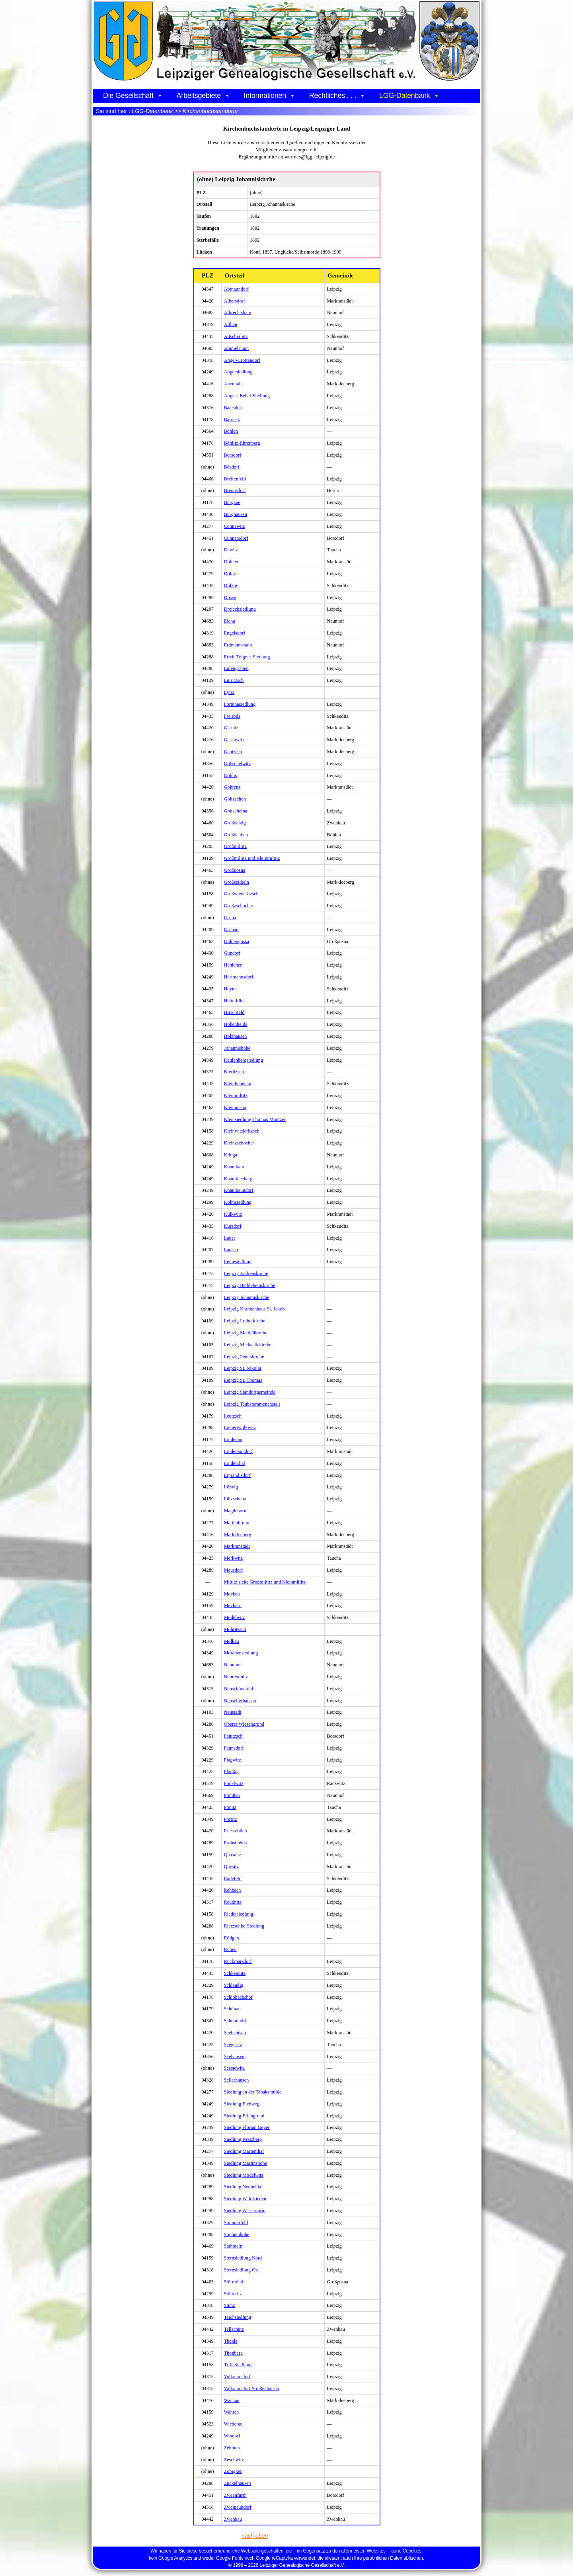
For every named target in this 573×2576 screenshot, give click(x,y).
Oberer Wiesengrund (244, 1724)
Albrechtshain (237, 312)
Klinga (230, 1155)
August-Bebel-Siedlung (247, 395)
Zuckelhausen (237, 2483)
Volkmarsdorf (237, 2376)
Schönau (232, 2009)
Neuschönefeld (238, 1688)
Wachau (232, 2400)
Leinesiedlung (237, 1261)
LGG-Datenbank (409, 95)
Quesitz (231, 1866)
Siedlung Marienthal (244, 2151)
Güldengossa (236, 941)
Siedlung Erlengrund (244, 2116)
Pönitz (230, 1807)
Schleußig (234, 1985)
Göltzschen (235, 799)
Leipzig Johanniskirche (246, 1297)
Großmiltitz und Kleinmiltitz (252, 858)
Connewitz (234, 526)
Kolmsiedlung (237, 1202)
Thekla (231, 2341)
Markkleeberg (237, 1534)
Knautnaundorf (238, 1190)
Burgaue (232, 502)
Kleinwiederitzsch (241, 1131)
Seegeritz (233, 2044)
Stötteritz (233, 2294)
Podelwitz (234, 1783)
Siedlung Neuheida (242, 2186)
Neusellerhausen (240, 1700)
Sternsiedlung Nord (243, 2258)
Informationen (270, 95)
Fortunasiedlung (240, 704)
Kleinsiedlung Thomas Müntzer (255, 1119)
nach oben (256, 2535)
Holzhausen (235, 1036)
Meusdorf (233, 1570)
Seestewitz (234, 2068)
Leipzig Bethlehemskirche (249, 1285)
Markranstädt (237, 1546)
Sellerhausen (236, 2080)
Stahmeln (233, 2246)
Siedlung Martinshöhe (245, 2163)
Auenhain (233, 384)
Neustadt (232, 1712)
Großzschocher (238, 905)
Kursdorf (233, 1226)
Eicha (229, 621)
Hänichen (233, 965)
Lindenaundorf (238, 1451)
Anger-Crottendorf (242, 360)
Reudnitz (233, 1902)
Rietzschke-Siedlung (244, 1926)
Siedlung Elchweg (241, 2104)
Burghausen (235, 514)
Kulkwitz (233, 1214)
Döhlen (231, 561)
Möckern (233, 1605)
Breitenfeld (235, 479)
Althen (230, 324)
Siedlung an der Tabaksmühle (253, 2092)
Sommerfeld (236, 2222)
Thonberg (233, 2353)
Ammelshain (236, 348)
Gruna (230, 917)
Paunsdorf (234, 1748)
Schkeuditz (235, 1973)
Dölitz (230, 573)
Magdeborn (235, 1511)
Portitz (230, 1819)
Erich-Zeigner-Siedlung (247, 657)
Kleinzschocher (239, 1143)
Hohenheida (236, 1024)
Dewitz (231, 550)
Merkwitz (233, 1558)
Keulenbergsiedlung (243, 1060)
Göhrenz (232, 787)
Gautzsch (233, 751)
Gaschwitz (234, 739)
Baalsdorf (233, 407)
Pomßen (232, 1795)
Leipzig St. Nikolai (242, 1368)
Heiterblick (235, 1001)
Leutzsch (233, 1416)
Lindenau (233, 1439)
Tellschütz (234, 2329)
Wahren (231, 2412)
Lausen (231, 1249)
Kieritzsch (234, 1071)
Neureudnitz (236, 1677)
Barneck (232, 419)
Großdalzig (235, 823)
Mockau (232, 1594)
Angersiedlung (238, 372)
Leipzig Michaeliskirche (247, 1345)
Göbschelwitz (237, 763)
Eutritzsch (234, 680)
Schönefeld (235, 2020)
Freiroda (232, 716)
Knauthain (234, 1167)
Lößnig (231, 1487)
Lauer (229, 1238)
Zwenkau (233, 2519)
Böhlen (231, 431)
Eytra (229, 692)
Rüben (230, 1949)
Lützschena (235, 1499)
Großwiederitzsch (241, 893)
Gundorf (232, 953)
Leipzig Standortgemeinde (249, 1392)
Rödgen (231, 1938)
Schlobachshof (238, 1997)
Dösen (230, 597)
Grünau (231, 929)
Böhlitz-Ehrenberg (242, 443)
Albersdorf (234, 301)
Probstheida (235, 1843)
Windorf (232, 2436)
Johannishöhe (237, 1048)
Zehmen (232, 2448)
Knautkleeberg (238, 1179)
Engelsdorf (235, 633)
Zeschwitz (234, 2460)
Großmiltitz (235, 846)
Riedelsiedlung (238, 1914)
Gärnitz (231, 727)
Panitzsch (233, 1736)
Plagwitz (232, 1760)
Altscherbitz (236, 336)
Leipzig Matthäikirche (245, 1333)
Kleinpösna (235, 1107)
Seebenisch (235, 2032)
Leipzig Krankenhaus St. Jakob (254, 1309)
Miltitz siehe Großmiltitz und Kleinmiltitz (265, 1582)
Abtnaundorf (236, 289)
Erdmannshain (238, 645)
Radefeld (233, 1878)
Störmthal (233, 2282)
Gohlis (230, 775)
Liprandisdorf (237, 1475)
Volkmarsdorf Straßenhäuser (251, 2388)
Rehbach (232, 1890)
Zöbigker (233, 2471)
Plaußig (231, 1771)
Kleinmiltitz (236, 1095)
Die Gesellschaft (133, 95)
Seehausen (234, 2056)
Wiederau (233, 2424)
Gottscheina (235, 811)
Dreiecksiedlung (240, 609)
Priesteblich (235, 1831)
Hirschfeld (234, 1012)
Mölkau (231, 1641)
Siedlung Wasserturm (244, 2210)
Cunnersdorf (236, 538)
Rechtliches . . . (337, 95)
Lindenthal (234, 1463)
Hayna (230, 989)
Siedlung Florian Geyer (247, 2127)
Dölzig (230, 585)
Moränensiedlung (241, 1653)
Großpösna (235, 870)
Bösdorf (232, 467)
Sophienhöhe (236, 2234)
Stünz (229, 2305)
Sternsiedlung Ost (241, 2270)
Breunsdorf (235, 490)
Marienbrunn (236, 1522)
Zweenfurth (235, 2495)
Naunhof (232, 1665)
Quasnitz (232, 1854)
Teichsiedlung (237, 2317)
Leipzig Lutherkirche (244, 1321)
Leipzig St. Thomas (243, 1380)
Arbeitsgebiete (203, 95)
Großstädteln (236, 882)
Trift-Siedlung (238, 2364)
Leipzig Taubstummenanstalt (252, 1404)
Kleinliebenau (237, 1083)
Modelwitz (234, 1617)
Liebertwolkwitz (240, 1427)
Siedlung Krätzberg (243, 2139)
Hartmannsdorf (238, 977)
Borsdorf (232, 455)
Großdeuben (236, 835)
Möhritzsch (235, 1629)
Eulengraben (236, 668)
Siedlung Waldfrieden (245, 2198)
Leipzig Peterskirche (244, 1356)
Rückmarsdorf (238, 1961)
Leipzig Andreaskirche (246, 1273)
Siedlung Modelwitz (243, 2175)
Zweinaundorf (237, 2507)
